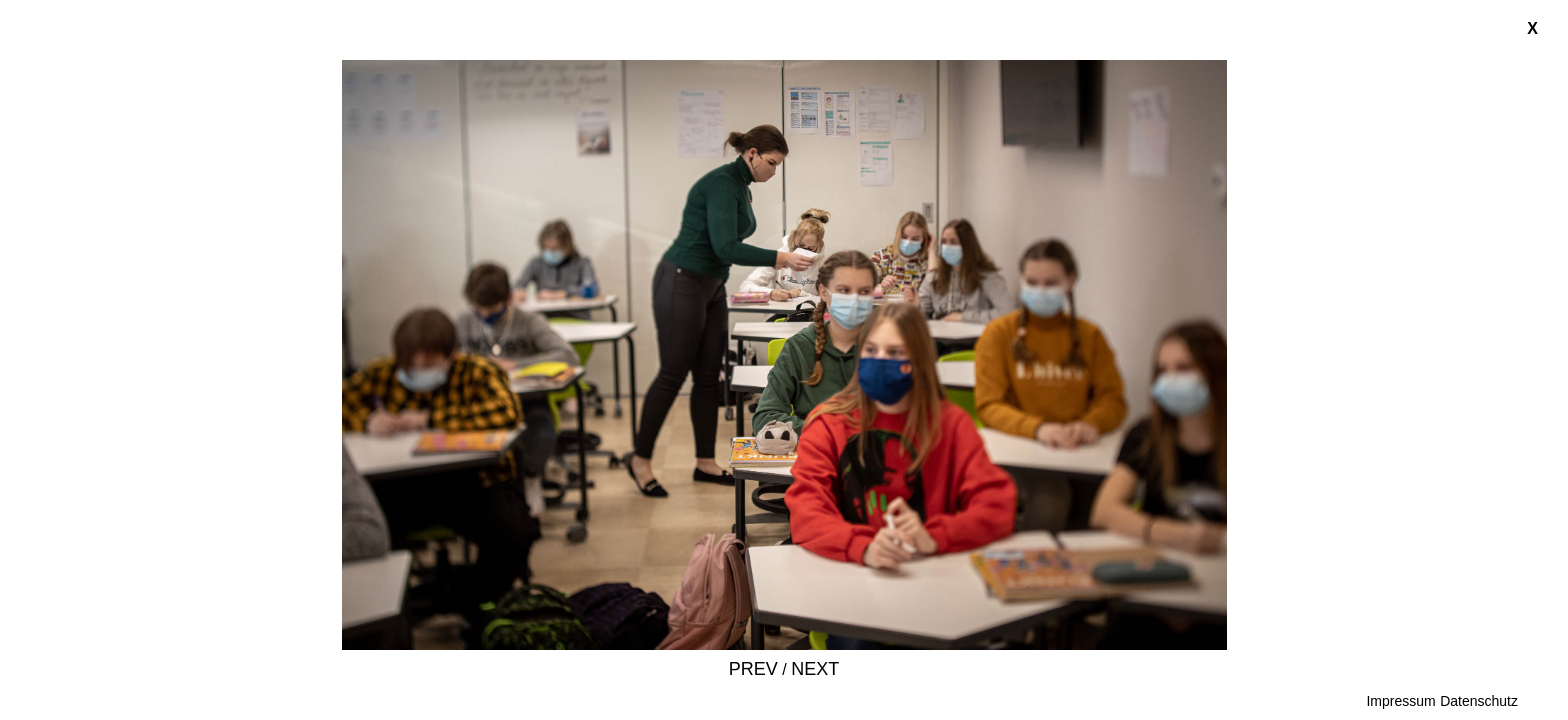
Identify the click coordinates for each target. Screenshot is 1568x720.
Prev (753, 669)
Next (815, 669)
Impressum (1400, 701)
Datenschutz (1479, 701)
